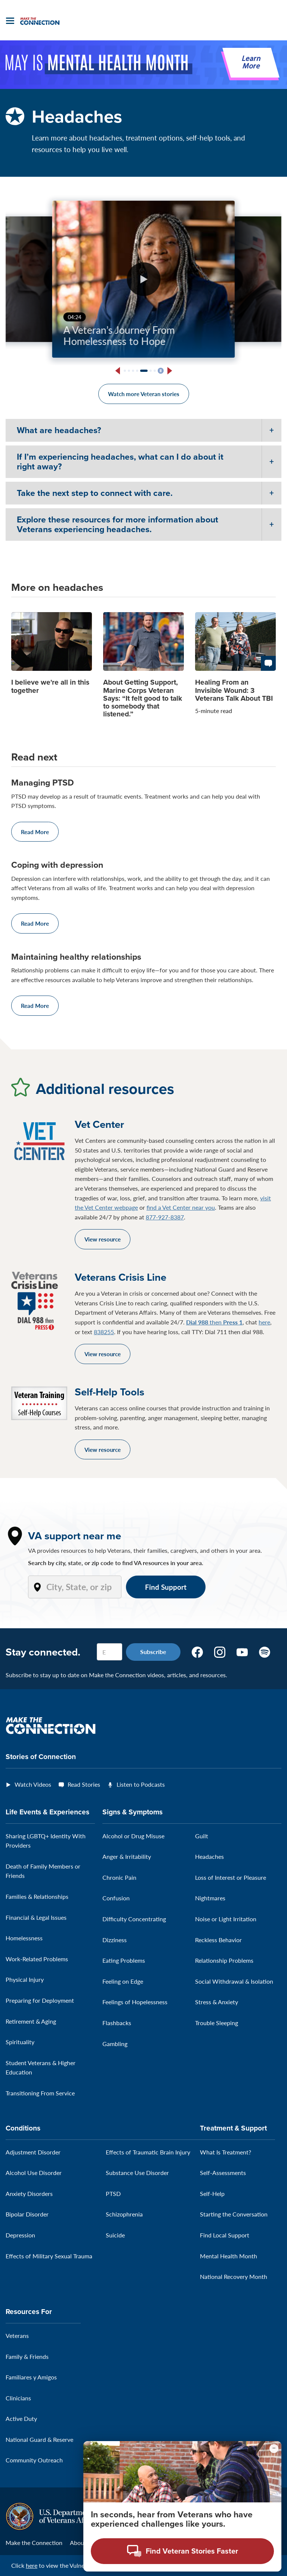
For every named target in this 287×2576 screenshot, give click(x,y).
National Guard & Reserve (39, 2439)
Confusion (116, 1898)
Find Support (165, 1587)
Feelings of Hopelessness (134, 2001)
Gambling (114, 2043)
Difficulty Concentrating (134, 1919)
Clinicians (18, 2398)
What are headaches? (59, 430)
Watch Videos (33, 1784)
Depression (20, 2235)
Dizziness (114, 1939)
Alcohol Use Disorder (34, 2172)
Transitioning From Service (40, 2093)
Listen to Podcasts (141, 1784)
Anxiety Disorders (29, 2193)
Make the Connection (34, 2542)
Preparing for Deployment (40, 2000)
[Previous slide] (118, 370)
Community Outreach (34, 2460)
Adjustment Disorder (33, 2152)
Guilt (201, 1836)
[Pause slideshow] (161, 371)
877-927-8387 (165, 1217)
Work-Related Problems (37, 1959)
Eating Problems (123, 1960)
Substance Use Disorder (137, 2172)
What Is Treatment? (225, 2152)
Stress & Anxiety (216, 2001)
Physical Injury (25, 1979)
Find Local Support (224, 2235)
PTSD (113, 2193)
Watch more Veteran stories (143, 394)
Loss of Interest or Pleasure (230, 1877)
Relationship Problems (224, 1960)
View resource (102, 1239)
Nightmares (210, 1898)
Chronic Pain (119, 1877)
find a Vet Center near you (180, 1207)
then (214, 1322)
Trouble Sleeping (216, 2022)
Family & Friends (27, 2356)
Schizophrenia (124, 2214)
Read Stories (84, 1784)
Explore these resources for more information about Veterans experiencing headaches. (117, 524)
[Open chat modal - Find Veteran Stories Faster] (182, 2551)
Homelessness (24, 1938)
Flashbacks (116, 2022)
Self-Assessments (223, 2172)
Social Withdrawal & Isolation (234, 1981)
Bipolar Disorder (27, 2214)
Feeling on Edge (122, 1981)
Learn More (250, 62)
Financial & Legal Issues (36, 1917)
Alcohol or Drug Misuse (133, 1836)
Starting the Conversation (234, 2214)
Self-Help (212, 2193)
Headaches (209, 1856)
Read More (35, 832)
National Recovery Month (233, 2276)
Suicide (115, 2235)
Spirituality (20, 2041)
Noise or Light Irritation (225, 1919)
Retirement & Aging (31, 2021)
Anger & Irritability (126, 1856)
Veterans (17, 2335)
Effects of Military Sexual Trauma (49, 2256)
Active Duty (21, 2418)
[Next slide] (169, 370)
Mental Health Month (228, 2256)
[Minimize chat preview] (273, 2448)
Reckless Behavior (218, 1939)
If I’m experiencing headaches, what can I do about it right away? (120, 461)
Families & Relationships (37, 1896)
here (264, 1322)
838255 (104, 1331)
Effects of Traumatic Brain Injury (148, 2152)
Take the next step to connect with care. (95, 493)
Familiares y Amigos (31, 2377)
